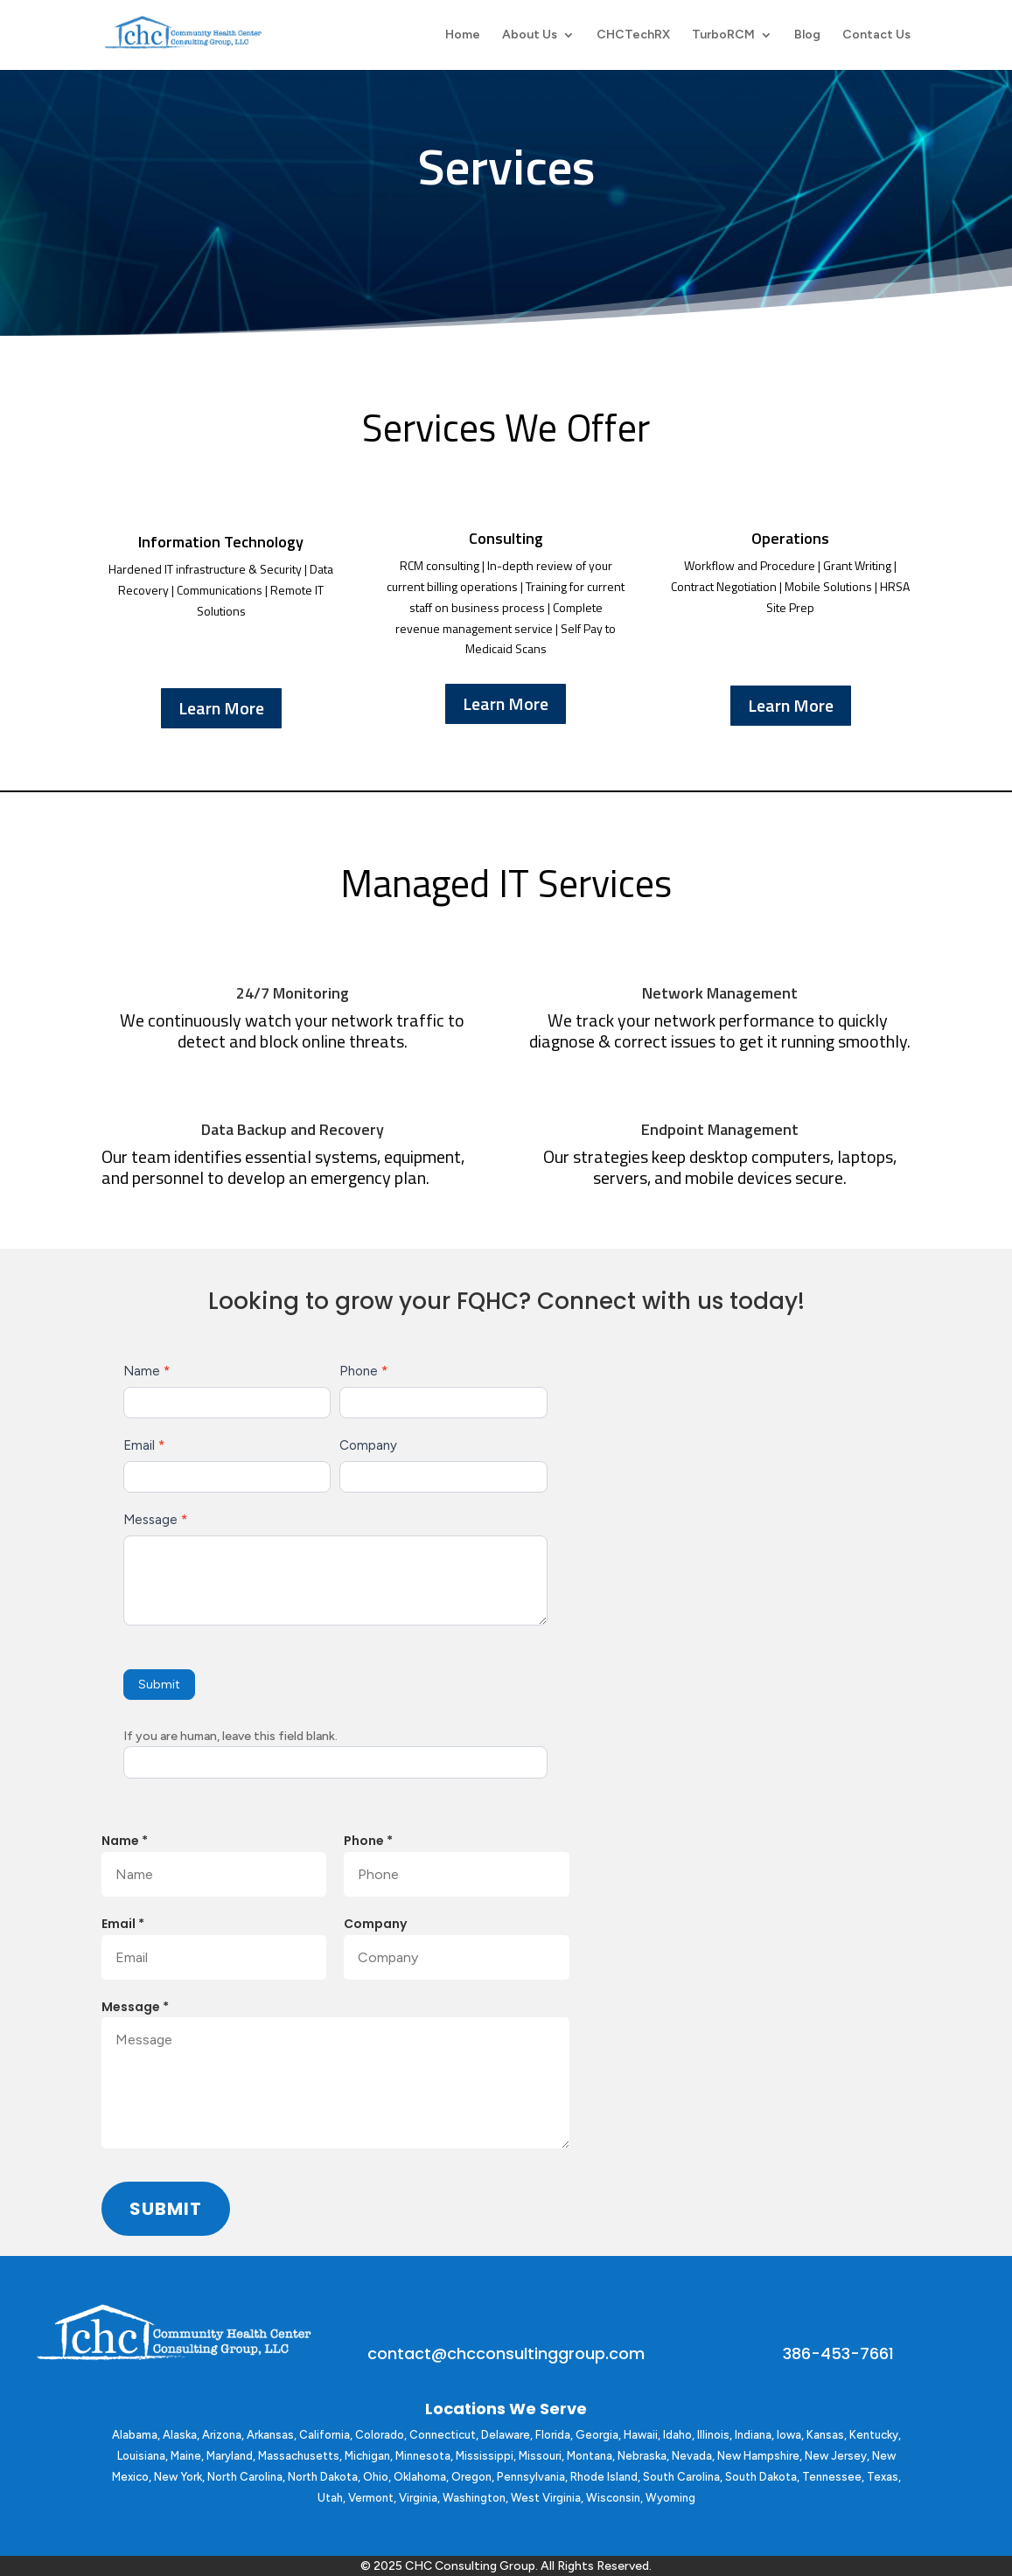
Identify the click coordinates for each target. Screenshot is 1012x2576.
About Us (529, 35)
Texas (882, 2476)
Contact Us (876, 35)
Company (368, 1445)
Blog (807, 35)
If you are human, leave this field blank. (230, 1736)
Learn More (221, 707)
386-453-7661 (838, 2353)
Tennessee (832, 2476)
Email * (122, 1923)
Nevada (692, 2455)
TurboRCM (723, 35)
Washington (474, 2497)
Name (146, 1371)
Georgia (597, 2434)
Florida (552, 2434)
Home (462, 35)
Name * (124, 1840)
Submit (159, 1684)
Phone (363, 1371)
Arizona (221, 2434)
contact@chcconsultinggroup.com (506, 2353)
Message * (135, 2007)
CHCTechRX (633, 35)
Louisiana (141, 2455)
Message (155, 1520)
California (324, 2434)
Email (143, 1445)
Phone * (368, 1840)
